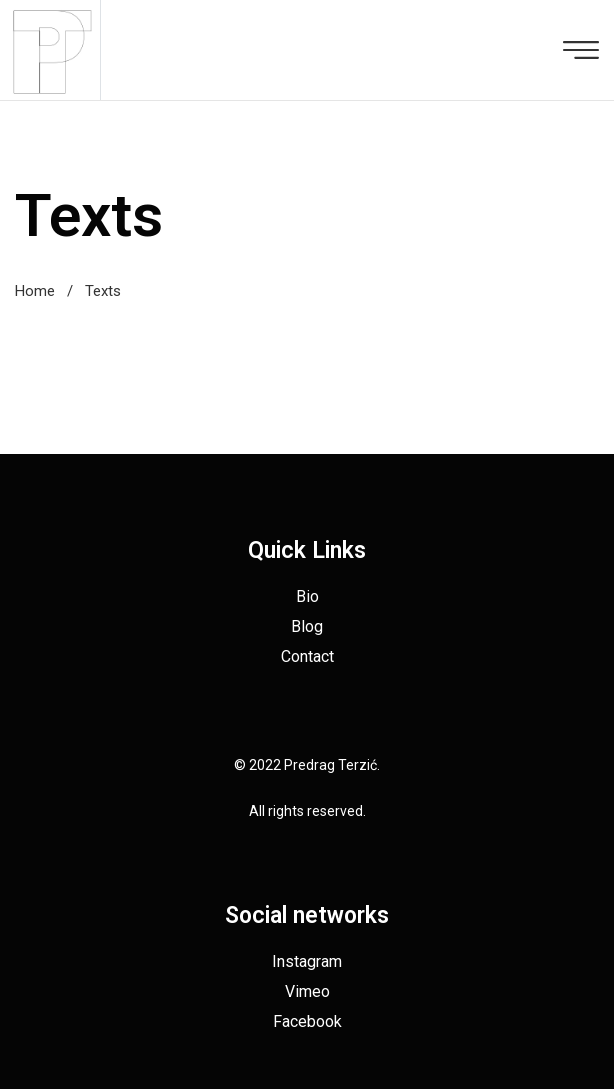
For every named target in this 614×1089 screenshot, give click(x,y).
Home (35, 291)
